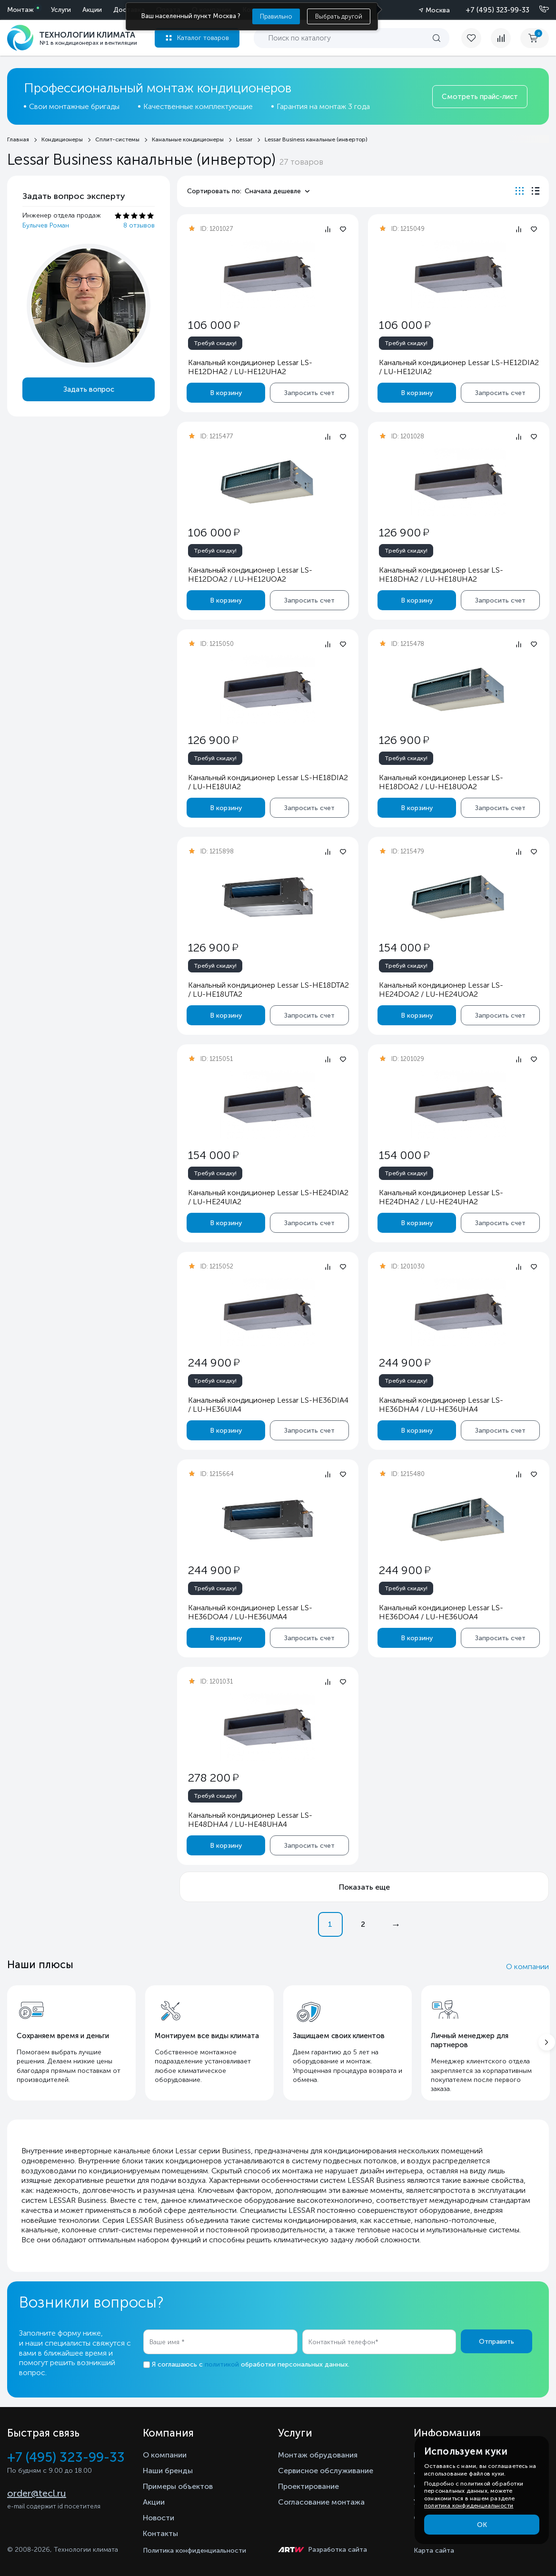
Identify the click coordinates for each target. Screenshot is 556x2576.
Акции (92, 10)
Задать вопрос (88, 389)
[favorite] (476, 38)
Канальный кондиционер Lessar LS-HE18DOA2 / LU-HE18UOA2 (440, 782)
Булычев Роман (45, 225)
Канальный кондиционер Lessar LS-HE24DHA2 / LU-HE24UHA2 (440, 1197)
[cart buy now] (534, 38)
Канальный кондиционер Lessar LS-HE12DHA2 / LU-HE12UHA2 (250, 367)
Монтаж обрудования (317, 2454)
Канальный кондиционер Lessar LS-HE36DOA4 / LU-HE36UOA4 (440, 1612)
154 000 (403, 947)
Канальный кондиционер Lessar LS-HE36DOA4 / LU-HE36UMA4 (250, 1612)
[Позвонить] (538, 9)
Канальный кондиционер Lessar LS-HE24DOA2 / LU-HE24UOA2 (440, 990)
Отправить (496, 2342)
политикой (222, 2364)
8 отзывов (139, 225)
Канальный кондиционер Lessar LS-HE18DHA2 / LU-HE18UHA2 (440, 574)
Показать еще (364, 1887)
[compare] (501, 38)
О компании (527, 1966)
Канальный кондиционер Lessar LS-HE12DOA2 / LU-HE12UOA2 (250, 574)
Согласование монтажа (321, 2502)
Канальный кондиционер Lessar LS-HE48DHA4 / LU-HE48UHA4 (250, 1820)
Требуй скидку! (215, 343)
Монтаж (20, 10)
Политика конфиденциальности (194, 2550)
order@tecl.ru (36, 2493)
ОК (482, 2525)
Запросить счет (309, 393)
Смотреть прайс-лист (480, 96)
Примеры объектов (178, 2486)
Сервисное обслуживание (325, 2470)
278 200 (213, 1777)
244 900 (213, 1362)
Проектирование (308, 2486)
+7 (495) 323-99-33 (497, 10)
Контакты (160, 2533)
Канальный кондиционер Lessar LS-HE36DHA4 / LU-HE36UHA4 (440, 1405)
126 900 (403, 532)
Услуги (61, 10)
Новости (158, 2517)
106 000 (213, 325)
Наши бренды (168, 2470)
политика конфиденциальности (468, 2505)
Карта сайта (434, 2550)
